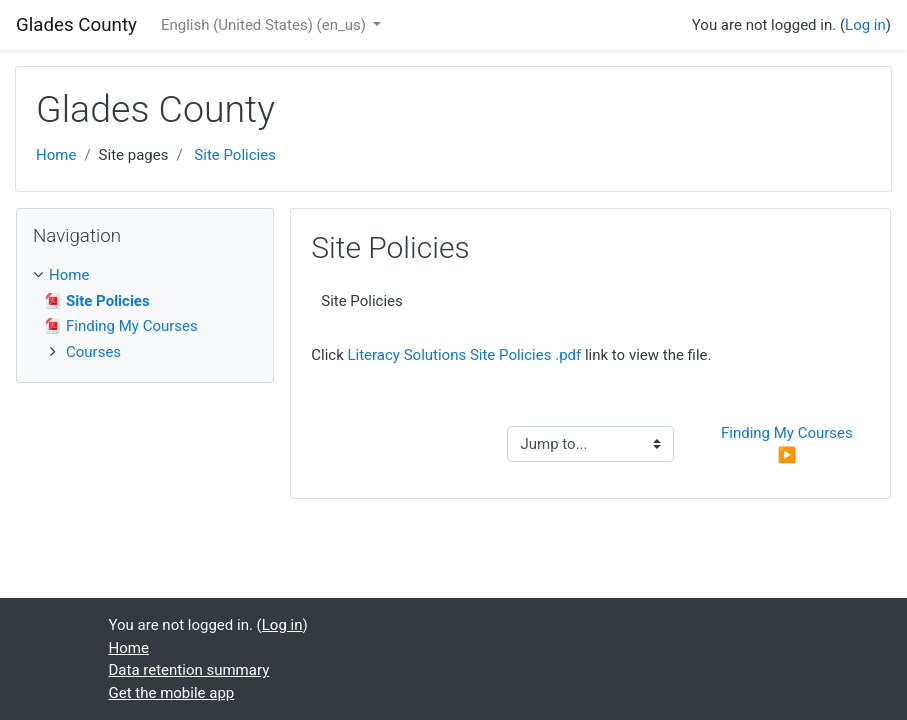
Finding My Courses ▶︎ (789, 444)
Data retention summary (189, 670)
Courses (93, 352)
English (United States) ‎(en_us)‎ (265, 25)
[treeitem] (145, 275)
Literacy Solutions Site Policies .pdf (464, 355)
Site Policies (235, 155)
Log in (865, 25)
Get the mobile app (172, 693)
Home (56, 155)
